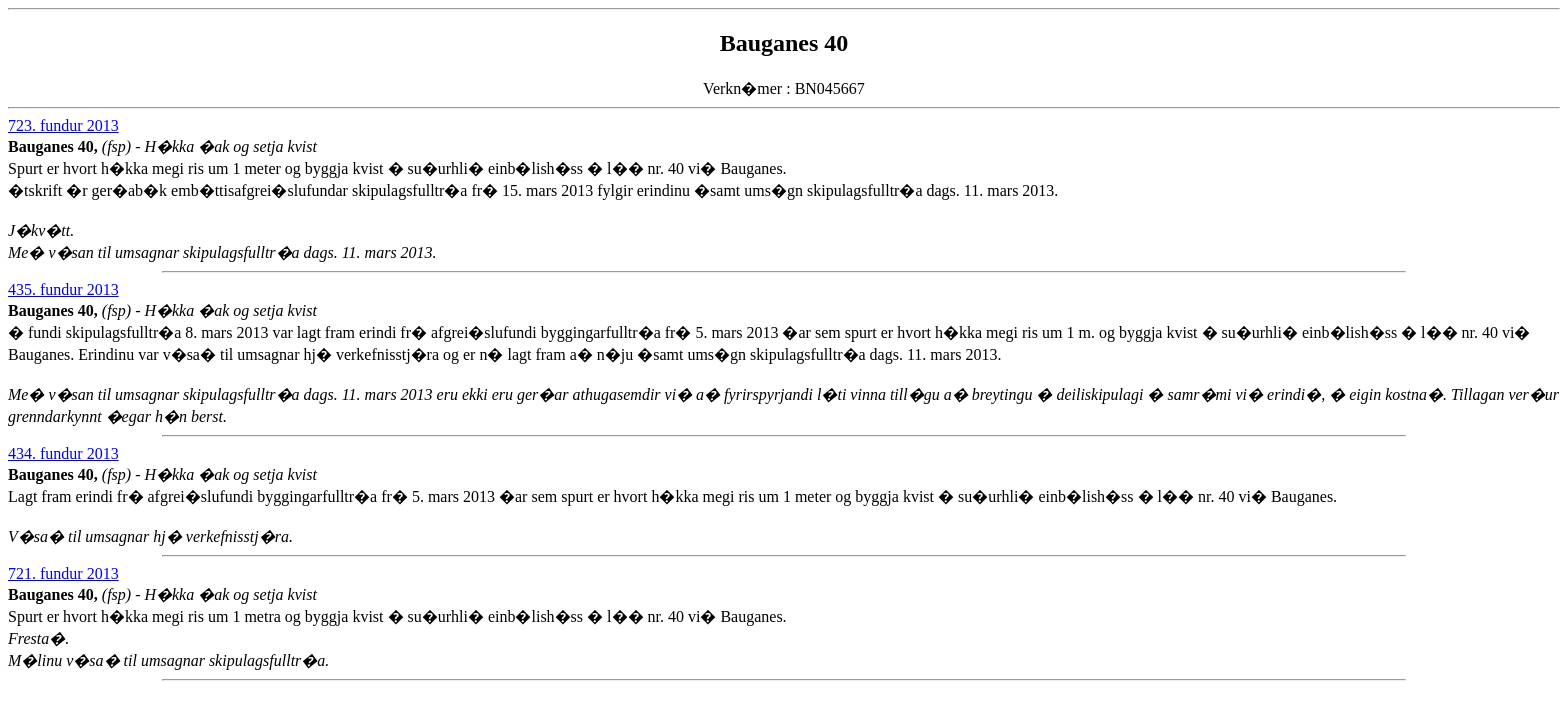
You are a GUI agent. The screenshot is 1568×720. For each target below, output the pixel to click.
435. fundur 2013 (63, 289)
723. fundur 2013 (63, 125)
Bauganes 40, (55, 146)
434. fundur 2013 (63, 453)
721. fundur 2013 (63, 573)
